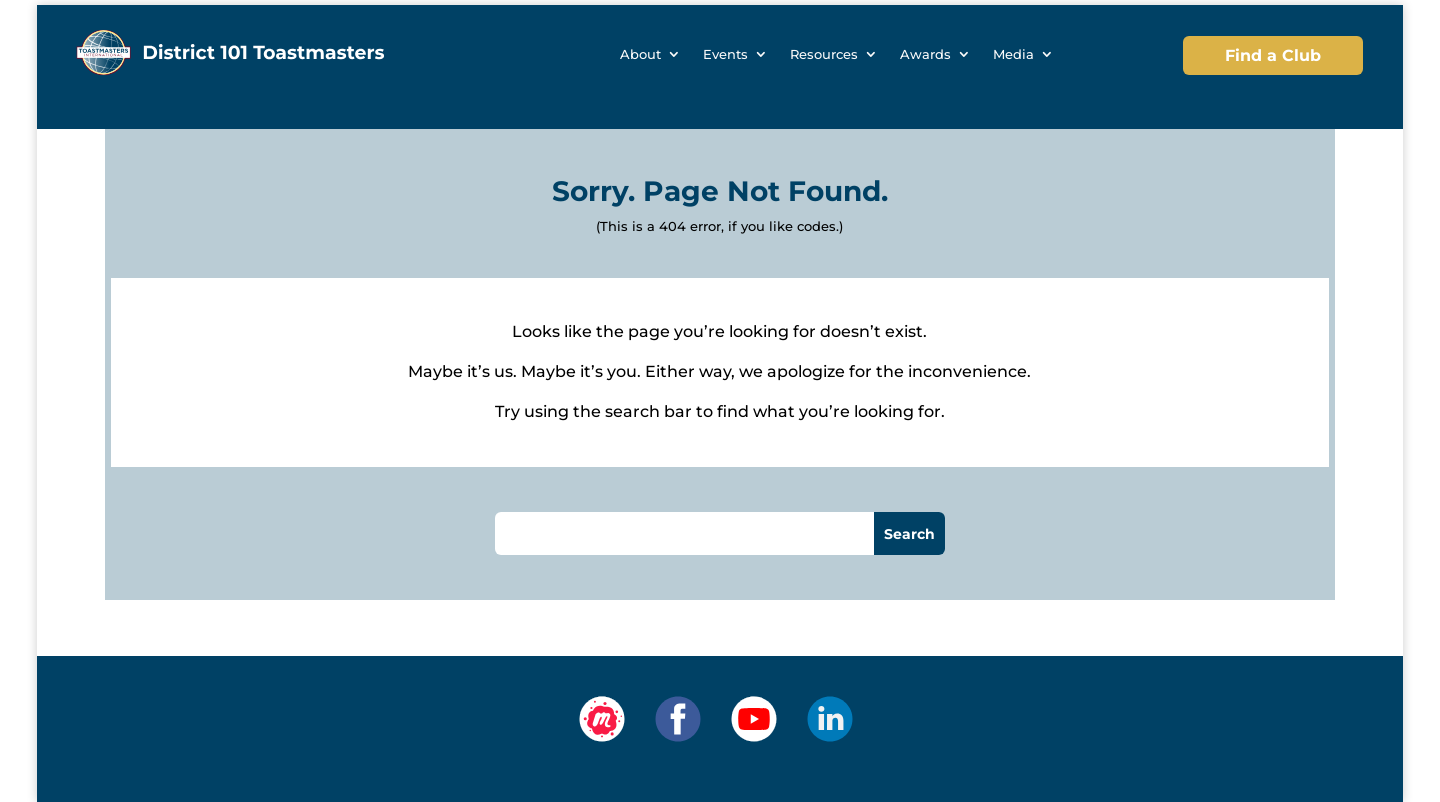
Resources (824, 54)
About (640, 54)
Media (1013, 54)
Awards (925, 54)
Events (725, 54)
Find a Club (1273, 55)
